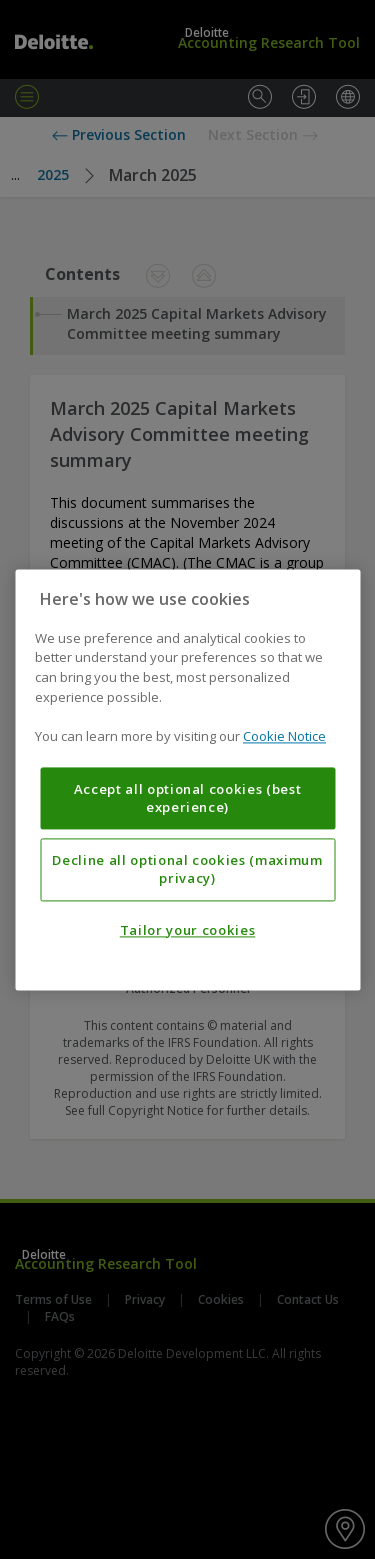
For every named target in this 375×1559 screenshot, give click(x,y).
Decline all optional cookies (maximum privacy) (187, 869)
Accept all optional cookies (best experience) (188, 798)
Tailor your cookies (187, 930)
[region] (187, 779)
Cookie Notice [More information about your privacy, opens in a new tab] (284, 736)
